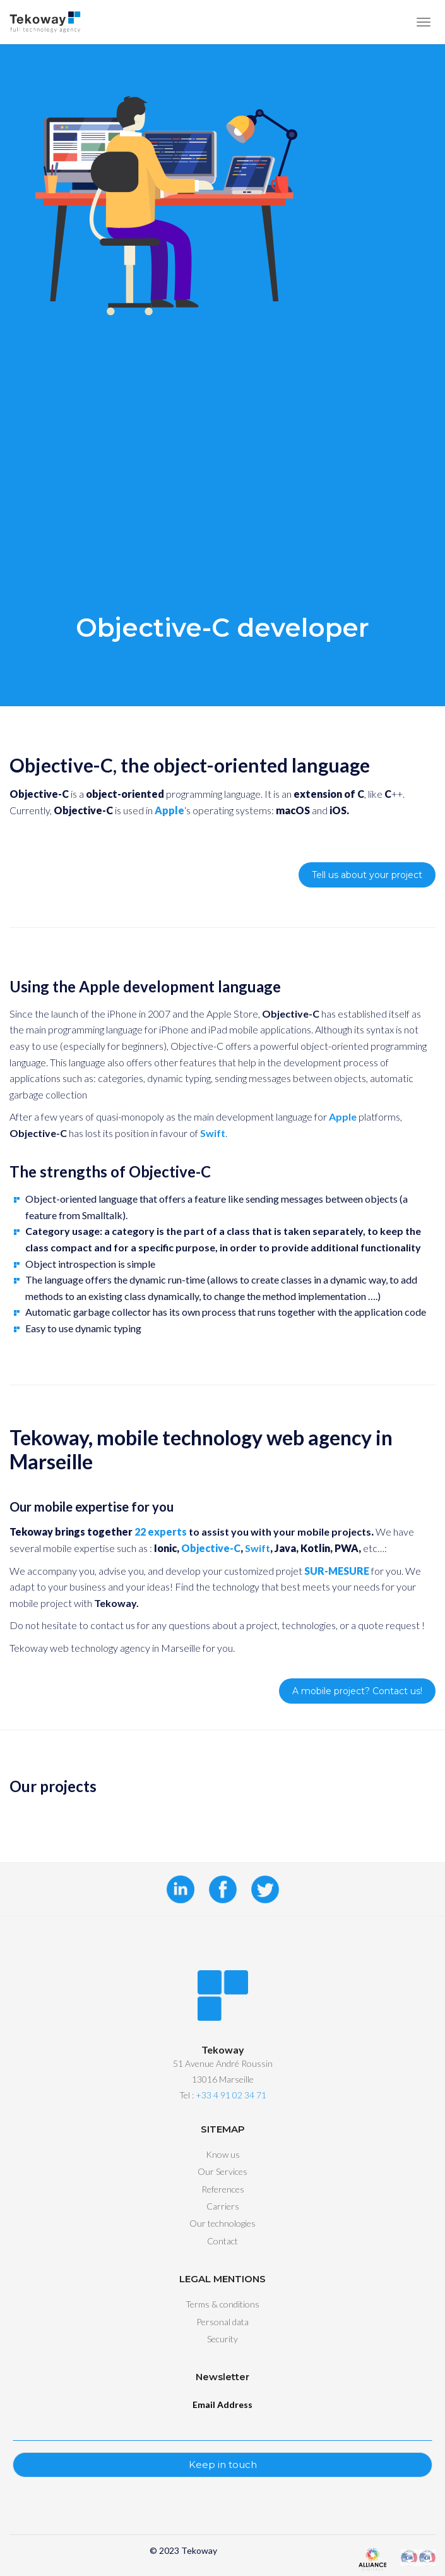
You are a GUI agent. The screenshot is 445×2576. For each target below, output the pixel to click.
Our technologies (222, 2223)
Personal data (222, 2321)
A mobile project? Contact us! (357, 1691)
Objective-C (210, 1548)
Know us (223, 2154)
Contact (222, 2241)
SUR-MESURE (336, 1571)
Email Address (222, 2404)
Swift (212, 1133)
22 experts (160, 1532)
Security (222, 2338)
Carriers (222, 2206)
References (222, 2189)
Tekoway (199, 2550)
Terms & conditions (222, 2304)
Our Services (222, 2171)
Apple (343, 1116)
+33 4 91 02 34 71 (231, 2095)
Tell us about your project (367, 875)
